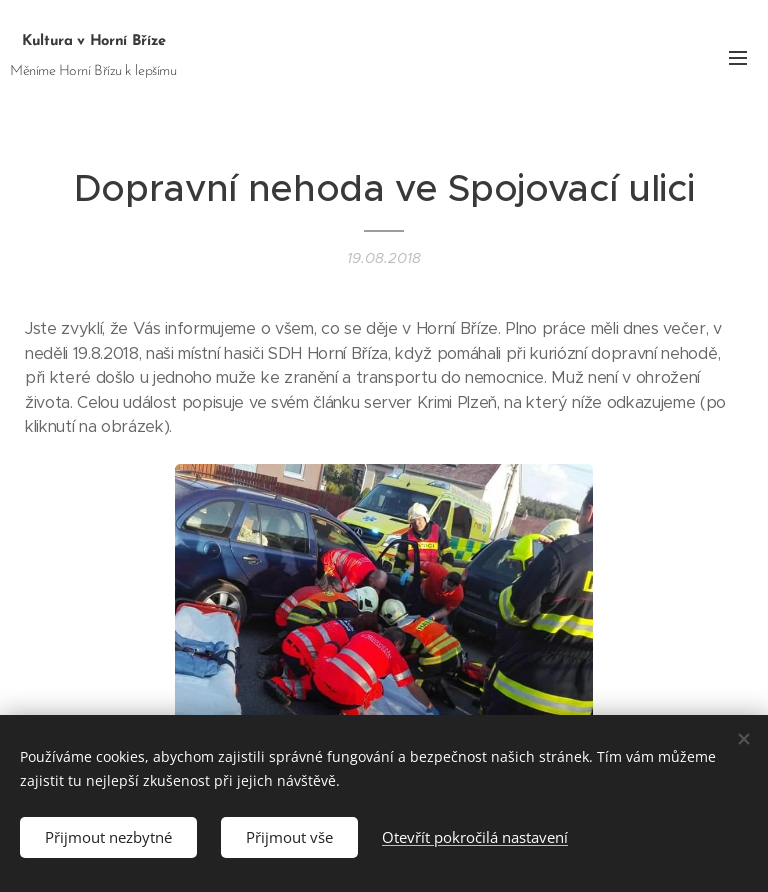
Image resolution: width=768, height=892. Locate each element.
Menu (738, 58)
